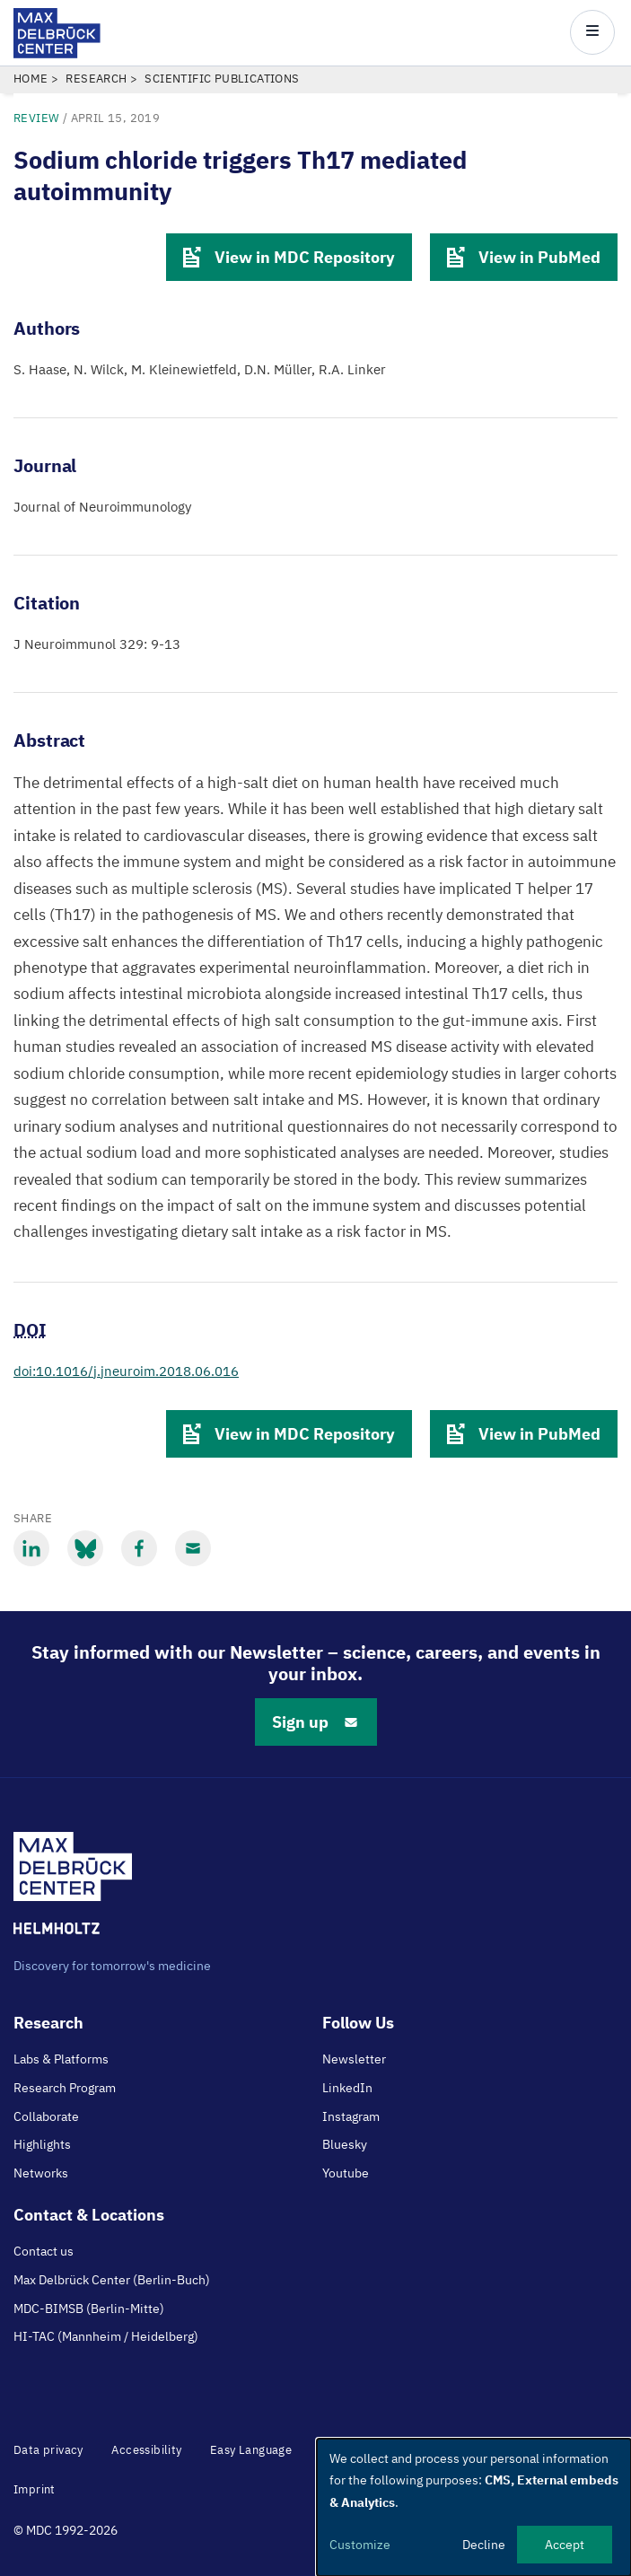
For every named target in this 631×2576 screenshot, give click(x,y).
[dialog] (474, 2507)
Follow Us (358, 2022)
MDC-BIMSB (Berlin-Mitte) (88, 2308)
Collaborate (46, 2116)
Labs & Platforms (61, 2059)
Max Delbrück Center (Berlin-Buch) (111, 2280)
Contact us (43, 2251)
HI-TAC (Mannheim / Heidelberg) (105, 2336)
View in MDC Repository (289, 257)
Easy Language (251, 2450)
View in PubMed (523, 257)
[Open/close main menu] (592, 32)
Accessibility (146, 2450)
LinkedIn (347, 2088)
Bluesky (344, 2144)
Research (96, 78)
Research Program (64, 2088)
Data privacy (48, 2450)
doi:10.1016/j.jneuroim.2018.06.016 (126, 1371)
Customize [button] (359, 2545)
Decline (483, 2545)
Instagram (351, 2116)
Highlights (42, 2144)
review (36, 118)
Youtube (345, 2173)
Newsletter (354, 2059)
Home (30, 78)
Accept (564, 2545)
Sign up (316, 1722)
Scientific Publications (222, 78)
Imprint (34, 2489)
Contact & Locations (88, 2214)
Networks (40, 2173)
